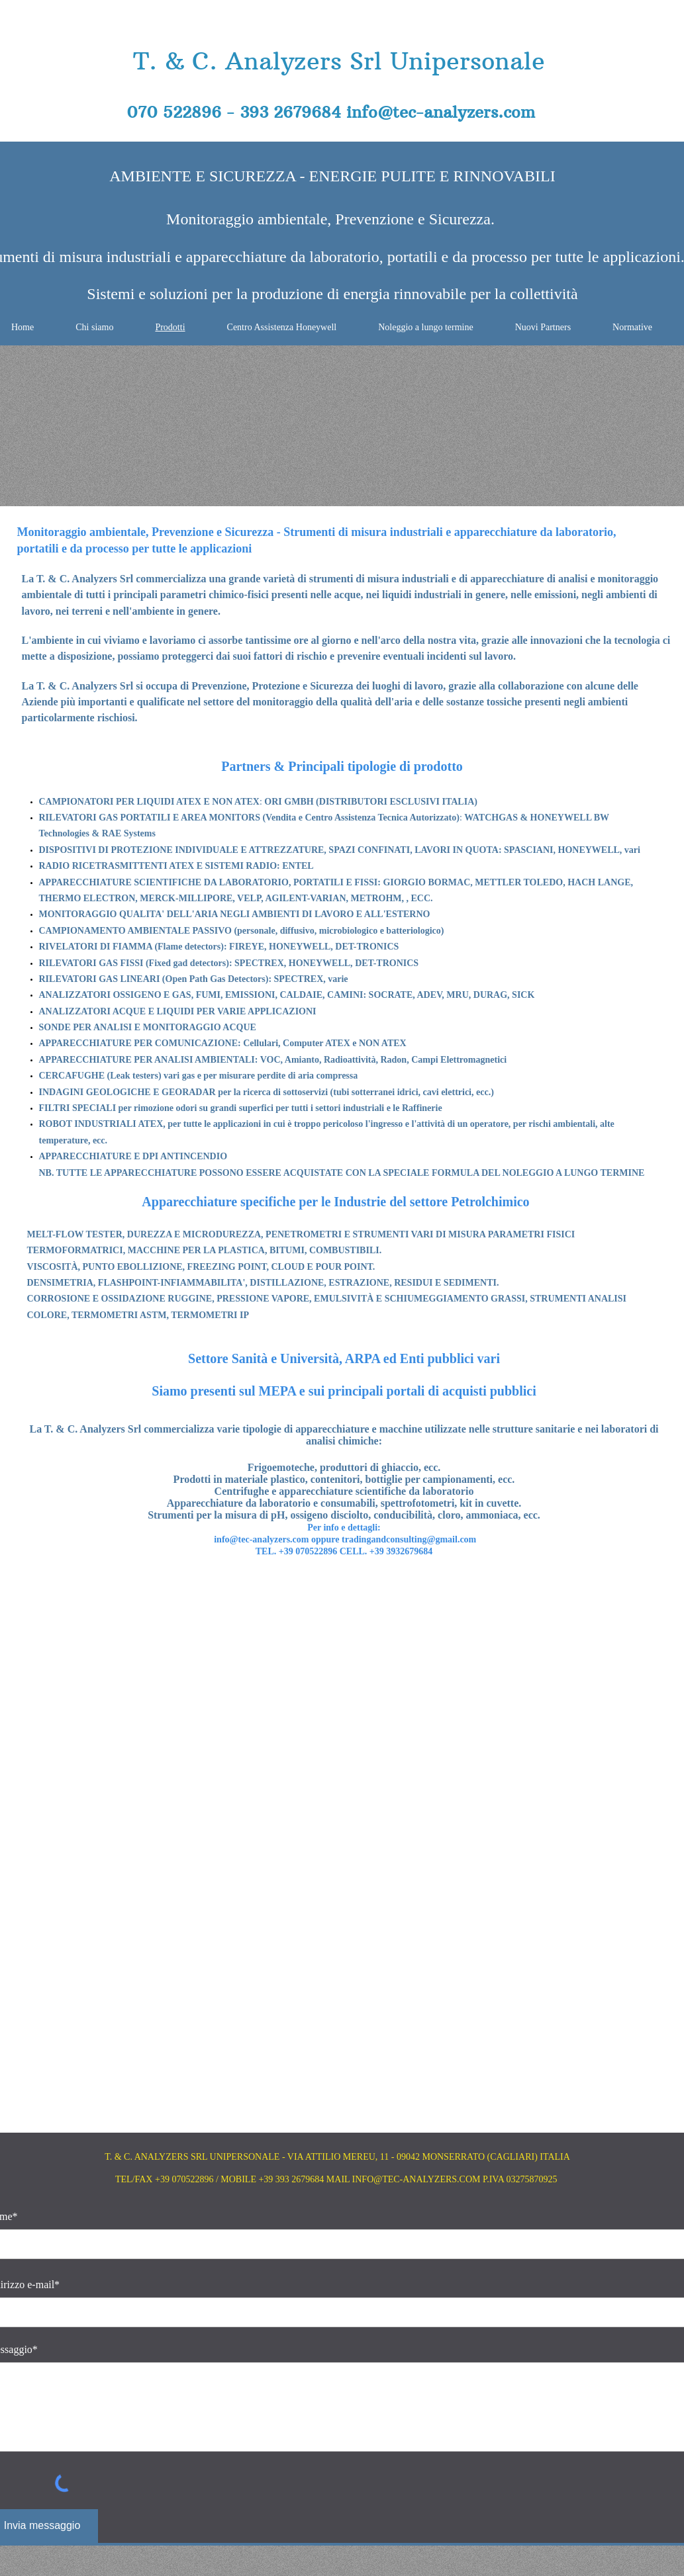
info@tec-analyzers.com (440, 112)
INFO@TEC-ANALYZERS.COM (416, 2179)
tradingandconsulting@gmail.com (409, 1539)
